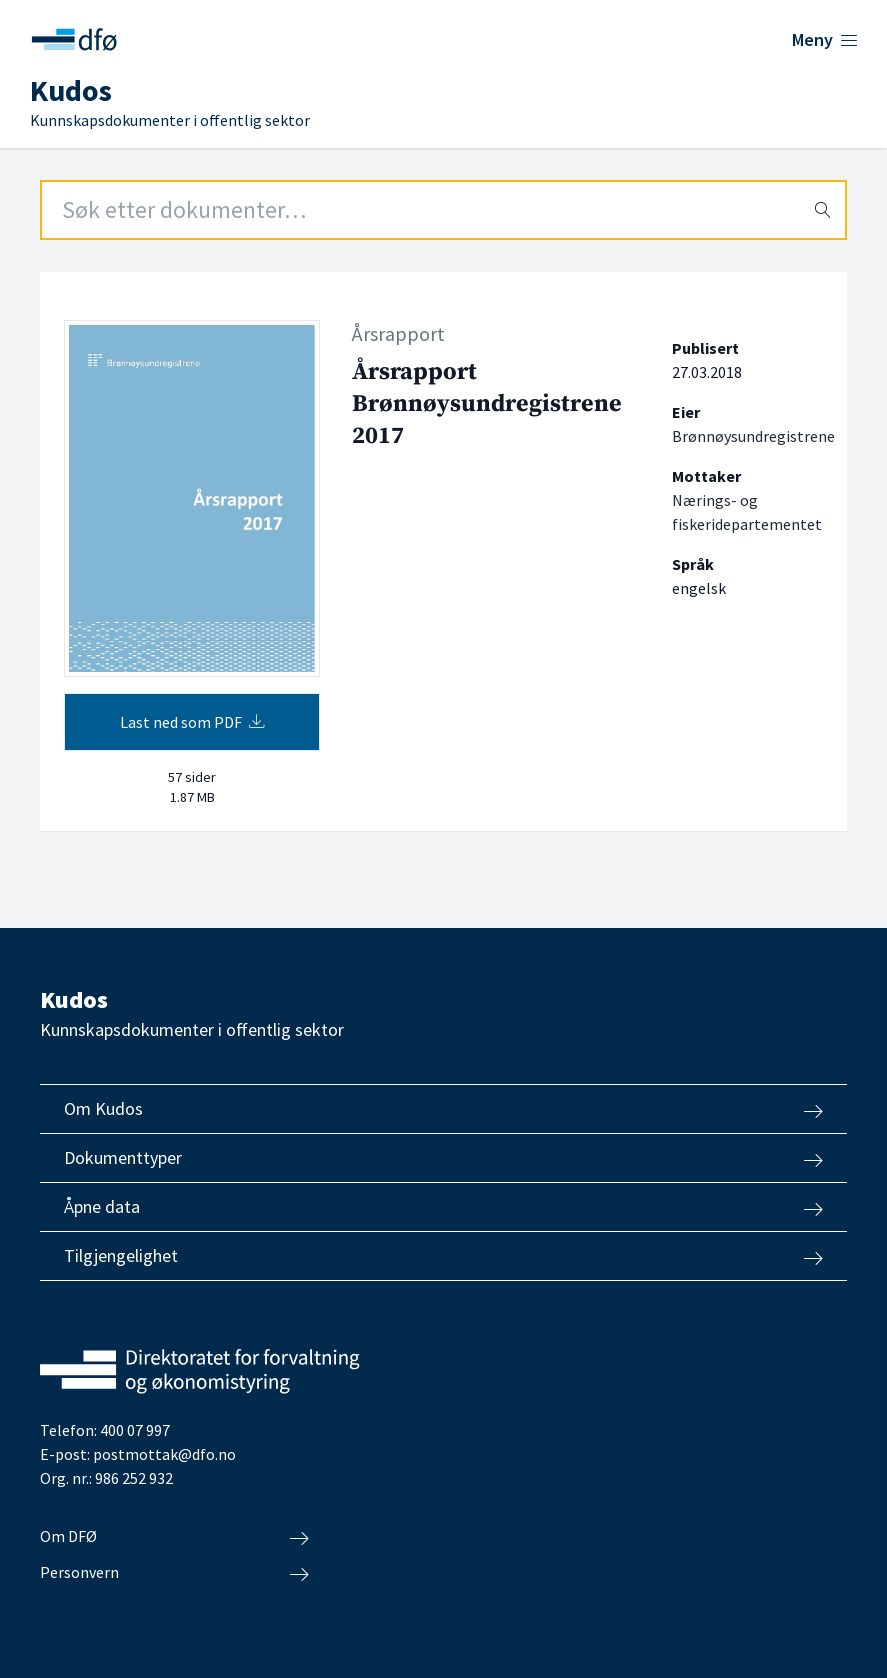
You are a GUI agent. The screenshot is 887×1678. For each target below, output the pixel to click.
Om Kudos (443, 1109)
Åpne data (443, 1207)
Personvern (174, 1573)
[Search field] (443, 210)
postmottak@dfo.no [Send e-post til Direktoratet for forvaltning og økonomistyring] (164, 1454)
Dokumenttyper (443, 1158)
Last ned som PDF (192, 722)
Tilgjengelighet (443, 1256)
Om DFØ (174, 1537)
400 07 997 (135, 1430)
